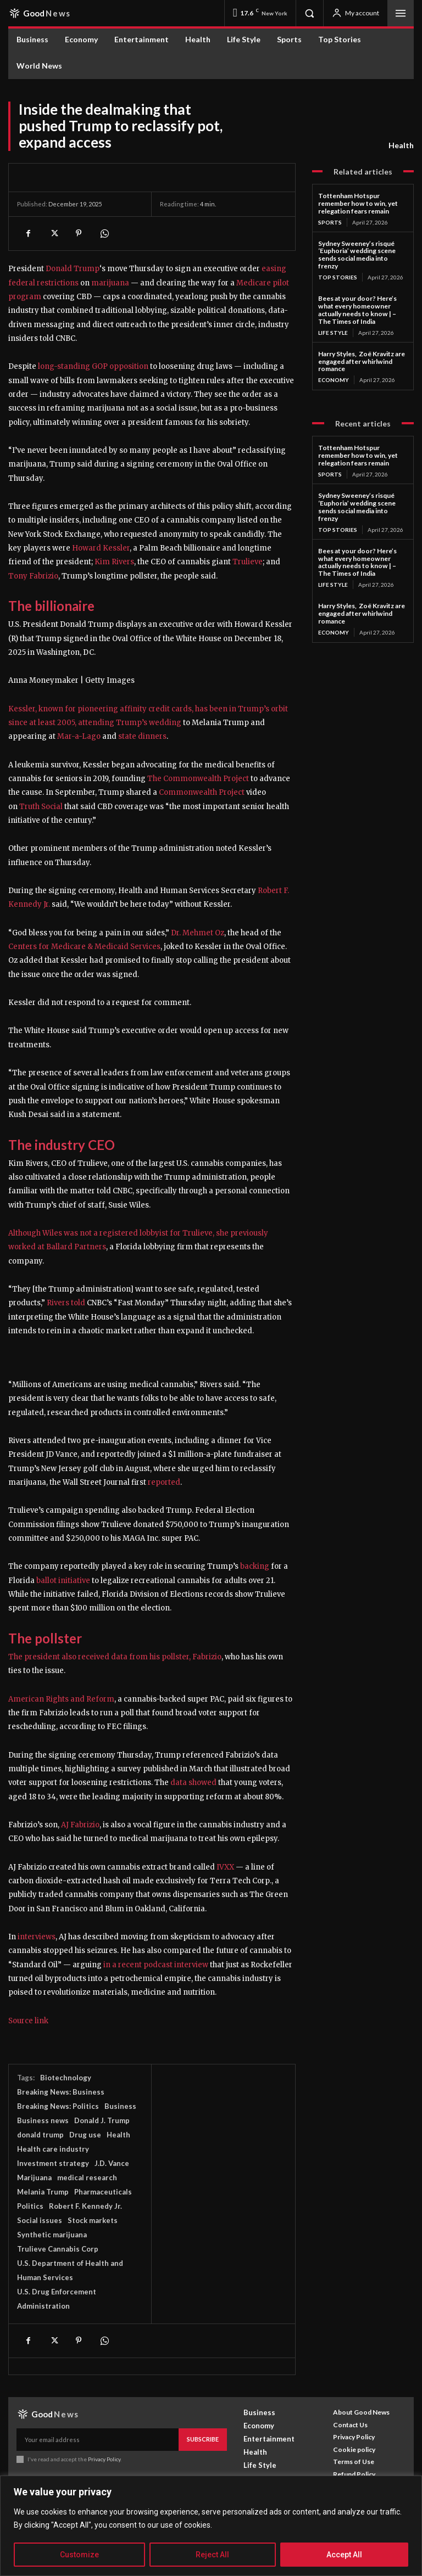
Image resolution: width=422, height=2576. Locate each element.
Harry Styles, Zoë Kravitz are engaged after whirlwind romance (361, 361)
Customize (79, 2554)
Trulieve (247, 561)
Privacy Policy (103, 2458)
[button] (309, 13)
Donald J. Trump (102, 2120)
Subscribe (203, 2439)
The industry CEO (61, 1145)
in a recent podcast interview (155, 1964)
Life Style (333, 332)
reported (164, 1482)
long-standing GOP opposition (93, 366)
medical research (87, 2177)
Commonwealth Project (202, 792)
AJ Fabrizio (80, 1824)
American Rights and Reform (61, 1699)
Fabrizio (206, 1657)
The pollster (45, 1638)
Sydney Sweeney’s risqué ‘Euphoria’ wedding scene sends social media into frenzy (356, 254)
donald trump (40, 2134)
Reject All (212, 2554)
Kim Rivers (114, 561)
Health (401, 145)
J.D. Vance (112, 2163)
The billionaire (51, 606)
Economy (333, 379)
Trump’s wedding (147, 722)
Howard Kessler (101, 548)
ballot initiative (63, 1580)
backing (254, 1566)
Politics (30, 2206)
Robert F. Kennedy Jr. (85, 2206)
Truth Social (41, 806)
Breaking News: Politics (58, 2106)
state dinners (141, 736)
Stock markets (93, 2220)
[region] (211, 2526)
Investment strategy (53, 2163)
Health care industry (53, 2149)
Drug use (85, 2134)
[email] (97, 2439)
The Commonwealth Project (198, 778)
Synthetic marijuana (52, 2234)
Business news (43, 2120)
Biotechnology (65, 2077)
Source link (28, 2020)
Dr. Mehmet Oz (197, 933)
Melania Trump (43, 2191)
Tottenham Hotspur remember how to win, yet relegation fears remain (357, 203)
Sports (330, 221)
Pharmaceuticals (103, 2191)
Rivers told (67, 1302)
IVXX (225, 1867)
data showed (193, 1782)
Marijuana (34, 2177)
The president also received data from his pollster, (100, 1657)
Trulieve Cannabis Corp (57, 2248)
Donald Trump (72, 268)
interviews (36, 1936)
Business (120, 2106)
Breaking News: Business (60, 2091)
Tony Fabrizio (33, 576)
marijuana (110, 283)
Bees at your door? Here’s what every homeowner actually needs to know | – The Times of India (357, 309)
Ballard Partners (76, 1246)
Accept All (344, 2554)
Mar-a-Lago (78, 736)
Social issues (39, 2220)
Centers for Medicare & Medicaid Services (84, 946)
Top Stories (337, 276)
